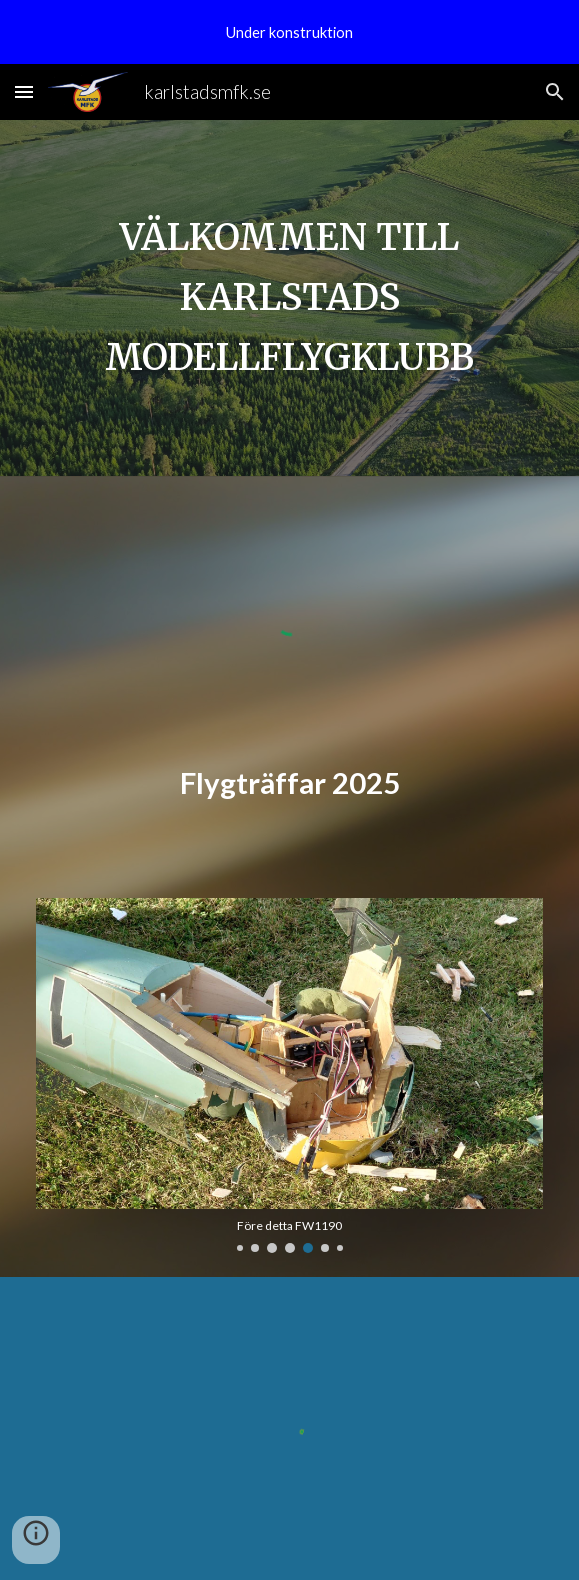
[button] (24, 91)
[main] (289, 298)
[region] (289, 32)
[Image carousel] (289, 1076)
